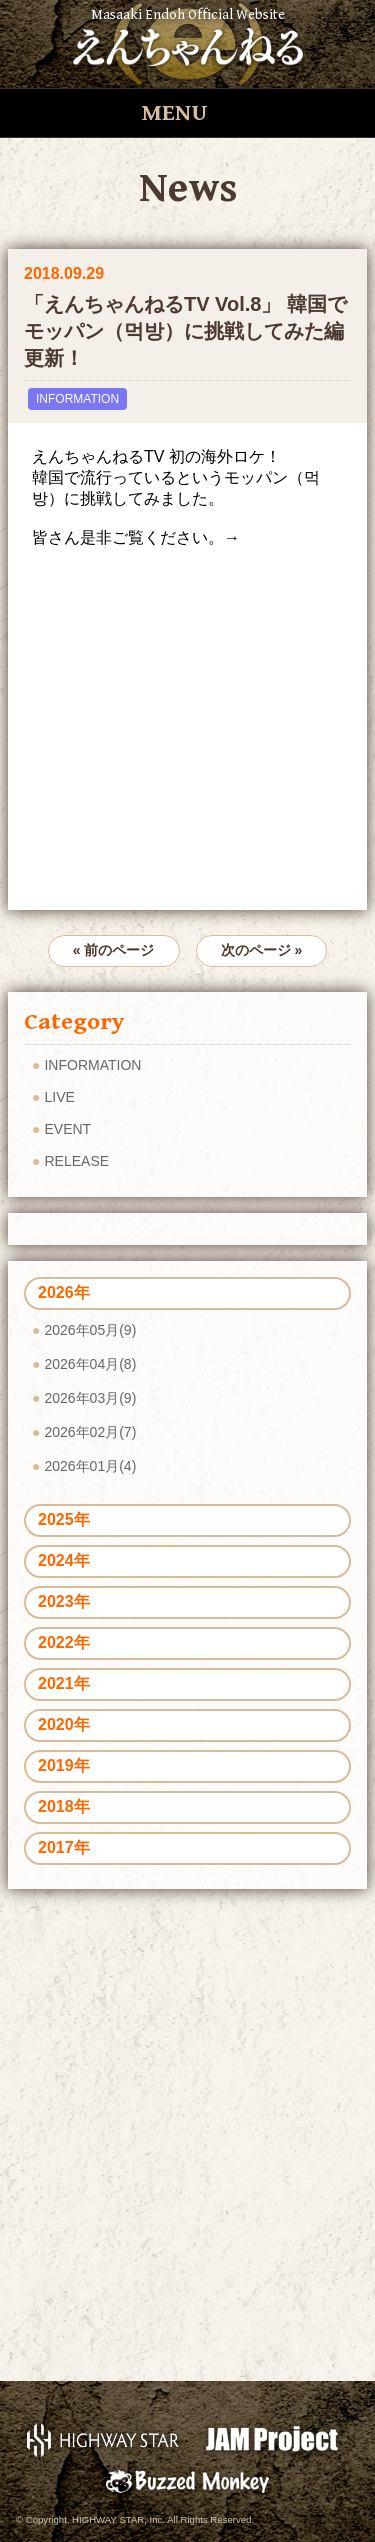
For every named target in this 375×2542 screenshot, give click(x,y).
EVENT (67, 1129)
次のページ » (262, 950)
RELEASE (76, 1161)
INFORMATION (77, 399)
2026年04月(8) (90, 1364)
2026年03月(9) (90, 1398)
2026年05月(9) (90, 1330)
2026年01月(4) (90, 1466)
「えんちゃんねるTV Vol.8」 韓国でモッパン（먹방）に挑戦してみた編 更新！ (185, 331)
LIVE (59, 1097)
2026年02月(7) (90, 1432)
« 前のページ (114, 950)
